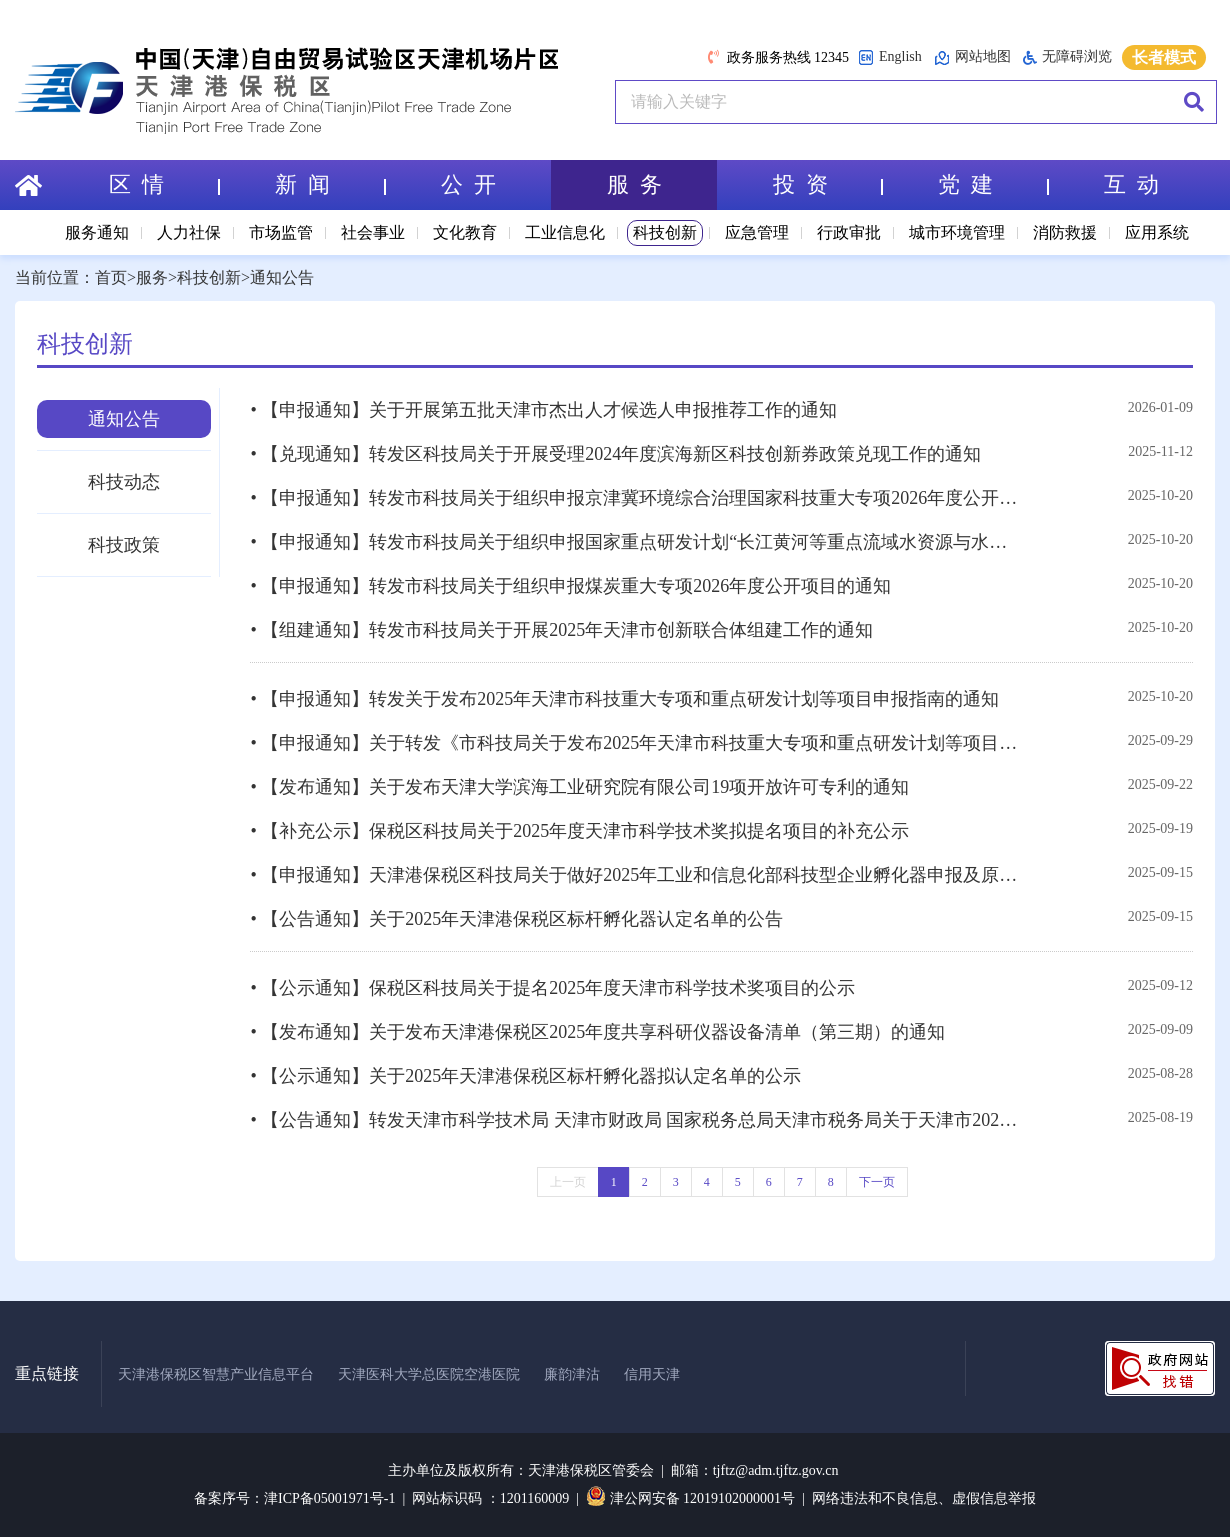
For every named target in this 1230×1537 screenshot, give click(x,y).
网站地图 (972, 57)
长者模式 (1164, 57)
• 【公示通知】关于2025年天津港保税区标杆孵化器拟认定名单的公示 (525, 1076)
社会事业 (373, 232)
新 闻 (330, 184)
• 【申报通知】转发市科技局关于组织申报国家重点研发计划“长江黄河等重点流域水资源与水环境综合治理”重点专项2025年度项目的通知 (636, 542)
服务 (152, 277)
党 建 (993, 184)
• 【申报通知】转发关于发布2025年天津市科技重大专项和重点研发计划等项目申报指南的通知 (624, 699)
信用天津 (652, 1374)
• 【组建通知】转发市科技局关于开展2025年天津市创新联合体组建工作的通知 (561, 630)
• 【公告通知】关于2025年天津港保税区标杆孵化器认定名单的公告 (516, 919)
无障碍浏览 (1067, 57)
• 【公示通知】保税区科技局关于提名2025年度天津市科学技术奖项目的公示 (552, 988)
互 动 (1131, 184)
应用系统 (1157, 232)
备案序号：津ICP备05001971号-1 (294, 1498)
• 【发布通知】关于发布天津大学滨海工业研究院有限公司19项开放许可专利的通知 (579, 787)
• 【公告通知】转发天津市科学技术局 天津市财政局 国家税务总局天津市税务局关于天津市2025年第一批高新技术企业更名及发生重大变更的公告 (636, 1120)
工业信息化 (565, 232)
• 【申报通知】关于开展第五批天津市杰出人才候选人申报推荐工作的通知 (543, 410)
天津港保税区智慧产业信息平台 (216, 1374)
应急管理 (757, 232)
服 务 (634, 184)
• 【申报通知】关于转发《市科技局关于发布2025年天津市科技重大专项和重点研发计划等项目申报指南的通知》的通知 (636, 743)
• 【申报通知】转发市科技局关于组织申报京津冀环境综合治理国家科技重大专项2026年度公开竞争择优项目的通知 (636, 498)
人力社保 (189, 232)
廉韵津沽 (572, 1374)
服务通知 (97, 232)
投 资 (828, 184)
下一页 (877, 1182)
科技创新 (665, 232)
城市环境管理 (957, 232)
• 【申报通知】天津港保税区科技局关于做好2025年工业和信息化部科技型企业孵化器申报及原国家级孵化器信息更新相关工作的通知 (636, 875)
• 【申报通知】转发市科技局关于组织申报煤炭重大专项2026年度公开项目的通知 (570, 586)
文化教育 (465, 232)
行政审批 (849, 232)
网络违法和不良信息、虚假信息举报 (924, 1498)
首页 (111, 277)
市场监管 (281, 232)
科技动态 (124, 482)
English (890, 57)
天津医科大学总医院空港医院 (429, 1374)
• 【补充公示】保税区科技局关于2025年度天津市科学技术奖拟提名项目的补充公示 (579, 831)
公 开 (468, 184)
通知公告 (282, 277)
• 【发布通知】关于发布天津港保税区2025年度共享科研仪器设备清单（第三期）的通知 (597, 1032)
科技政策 (124, 545)
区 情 (164, 184)
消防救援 (1065, 232)
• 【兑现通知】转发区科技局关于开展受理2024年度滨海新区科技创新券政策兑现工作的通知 (615, 454)
